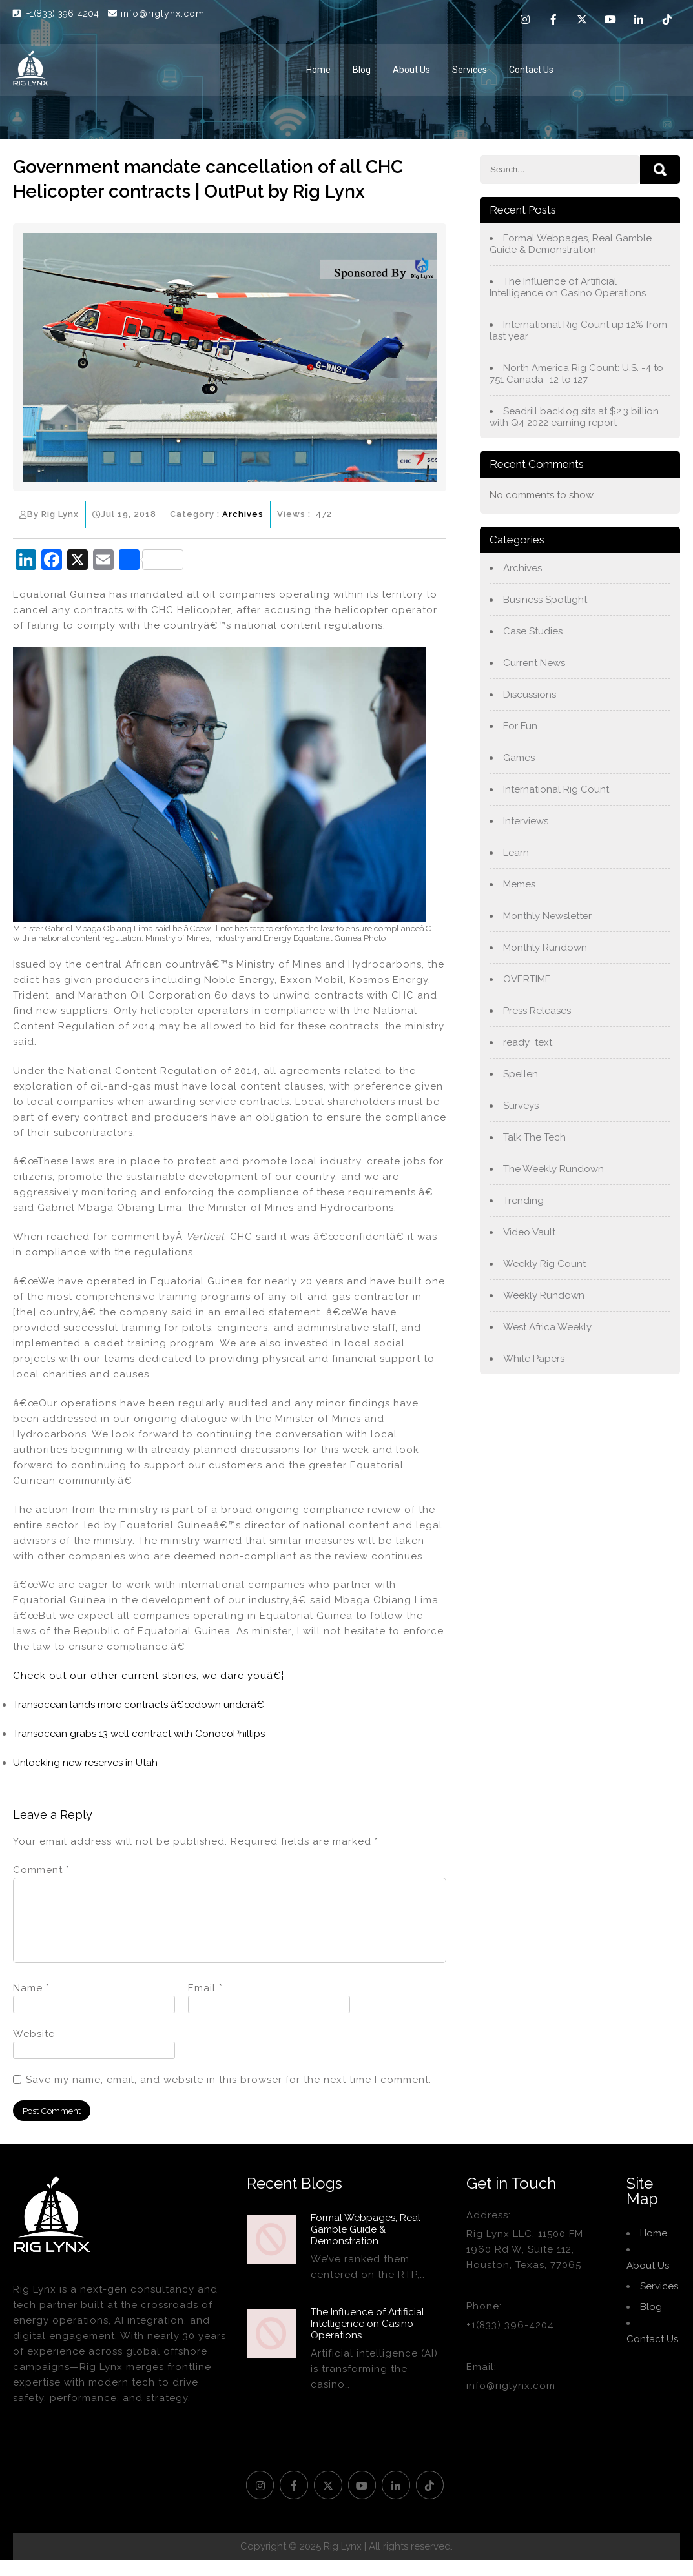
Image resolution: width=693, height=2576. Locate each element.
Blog (362, 70)
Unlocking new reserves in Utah (85, 1763)
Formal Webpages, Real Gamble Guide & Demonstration (571, 244)
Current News (534, 663)
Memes (519, 884)
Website (34, 2049)
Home (318, 70)
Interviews (525, 821)
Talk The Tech (534, 1137)
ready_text (527, 1042)
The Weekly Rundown (553, 1169)
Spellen (520, 1074)
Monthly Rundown (545, 947)
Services (469, 70)
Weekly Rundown (543, 1295)
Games (519, 758)
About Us (411, 70)
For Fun (520, 726)
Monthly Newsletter (547, 916)
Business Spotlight (545, 599)
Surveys (521, 1105)
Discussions (529, 694)
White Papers (533, 1358)
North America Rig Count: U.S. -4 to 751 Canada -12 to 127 (576, 373)
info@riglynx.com (156, 13)
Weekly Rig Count (544, 1264)
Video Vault (529, 1232)
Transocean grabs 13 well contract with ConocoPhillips (139, 1733)
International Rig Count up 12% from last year (578, 330)
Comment (41, 1870)
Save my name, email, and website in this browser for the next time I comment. (228, 2095)
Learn (516, 852)
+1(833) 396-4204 (63, 13)
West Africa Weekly (547, 1327)
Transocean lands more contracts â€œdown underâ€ (138, 1704)
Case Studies (533, 631)
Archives (243, 514)
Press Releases (537, 1011)
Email (205, 2003)
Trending (523, 1200)
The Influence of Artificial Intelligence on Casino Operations (568, 287)
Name (31, 2003)
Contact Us (531, 70)
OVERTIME (527, 979)
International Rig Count (556, 789)
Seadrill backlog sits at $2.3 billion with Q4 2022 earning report (574, 417)
